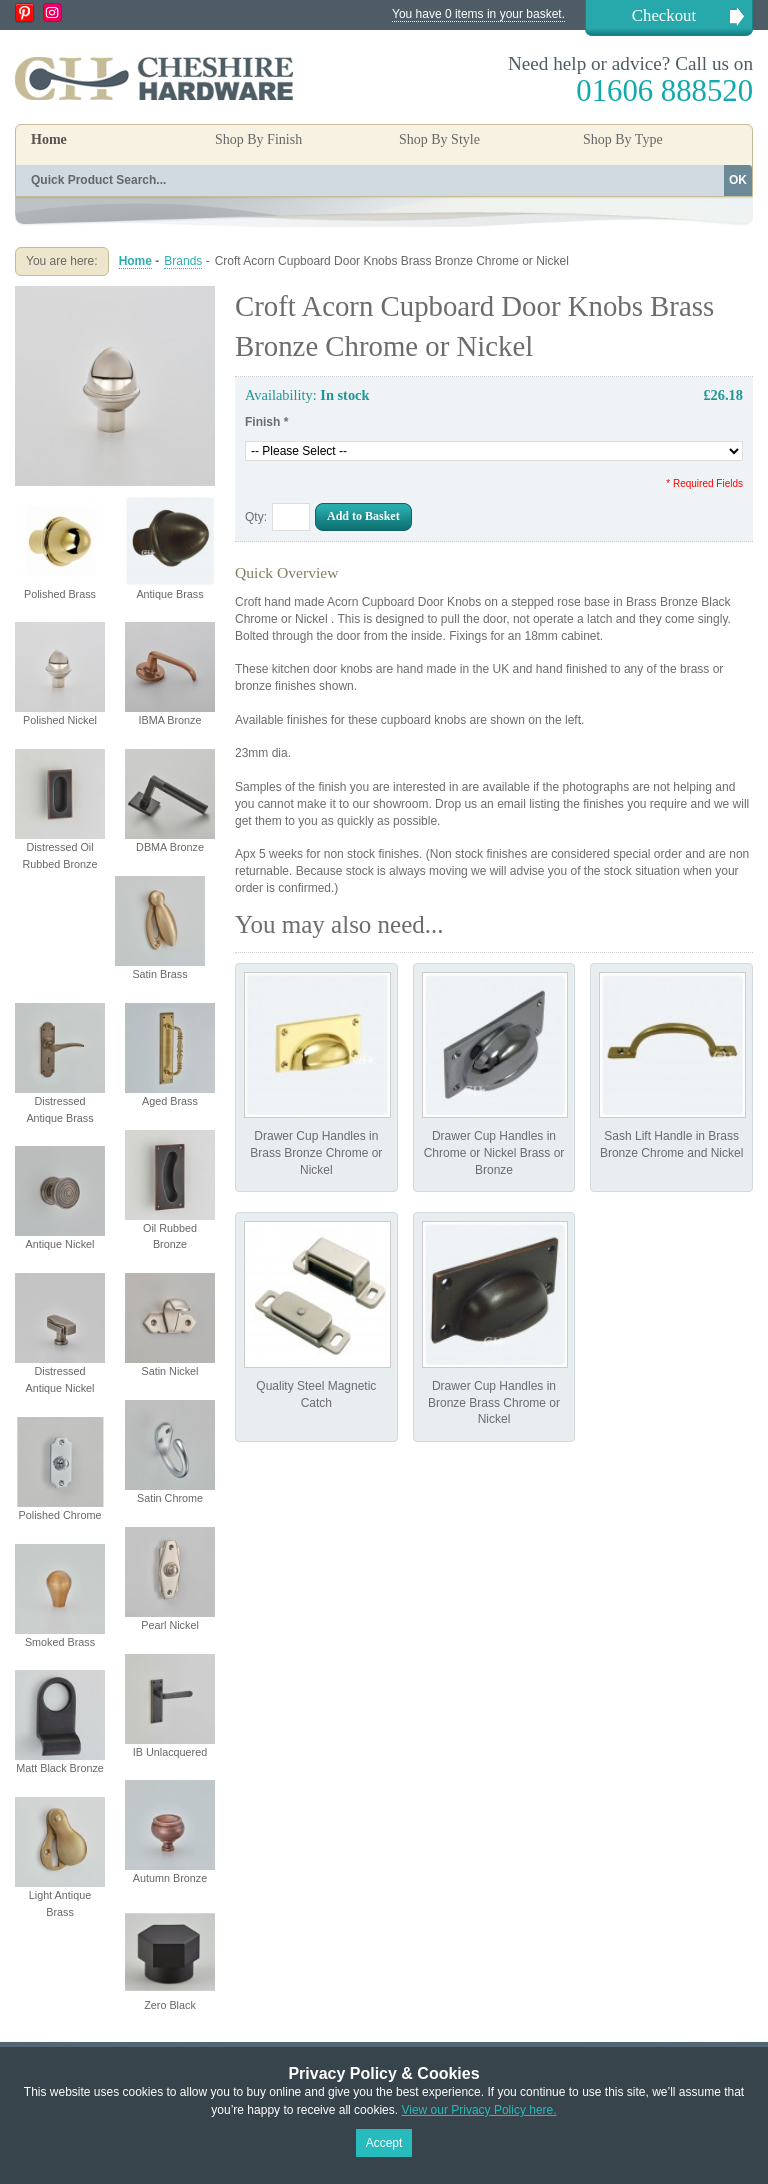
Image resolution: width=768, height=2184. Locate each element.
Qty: (256, 517)
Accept (384, 2143)
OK (738, 180)
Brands (183, 261)
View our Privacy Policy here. (478, 2110)
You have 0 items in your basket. (478, 14)
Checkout (664, 15)
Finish (266, 422)
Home (49, 139)
